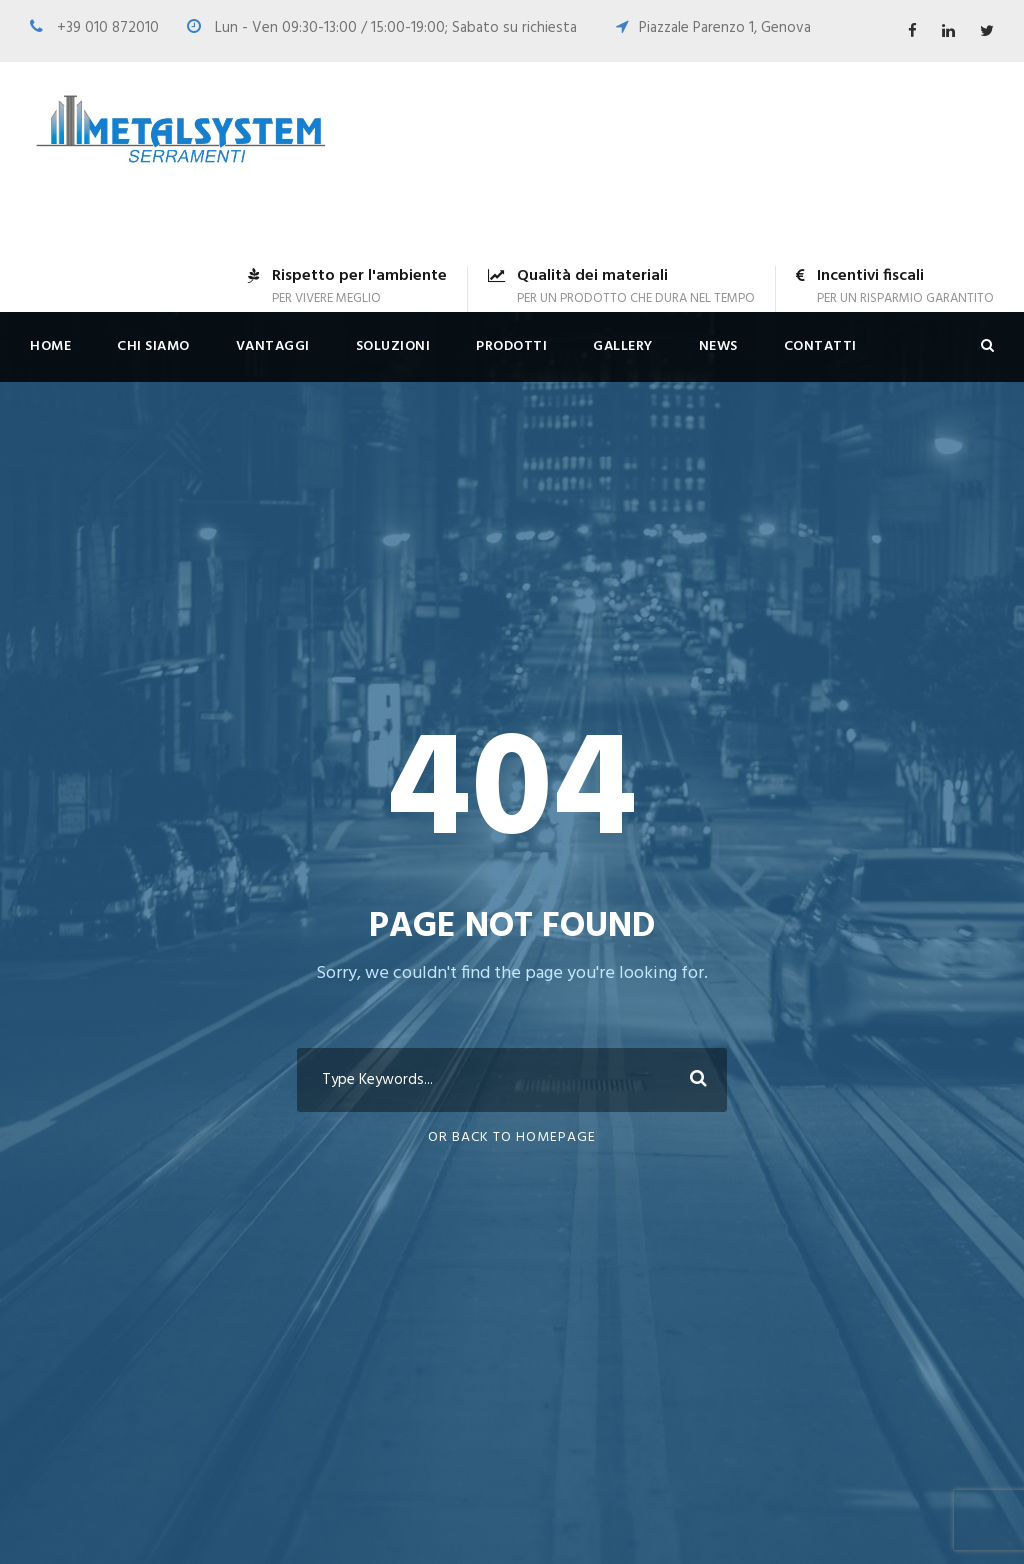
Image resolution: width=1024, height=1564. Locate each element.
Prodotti (511, 346)
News (718, 346)
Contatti (820, 346)
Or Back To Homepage (512, 1137)
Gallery (623, 346)
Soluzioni (393, 346)
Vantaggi (273, 346)
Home (50, 346)
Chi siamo (153, 346)
